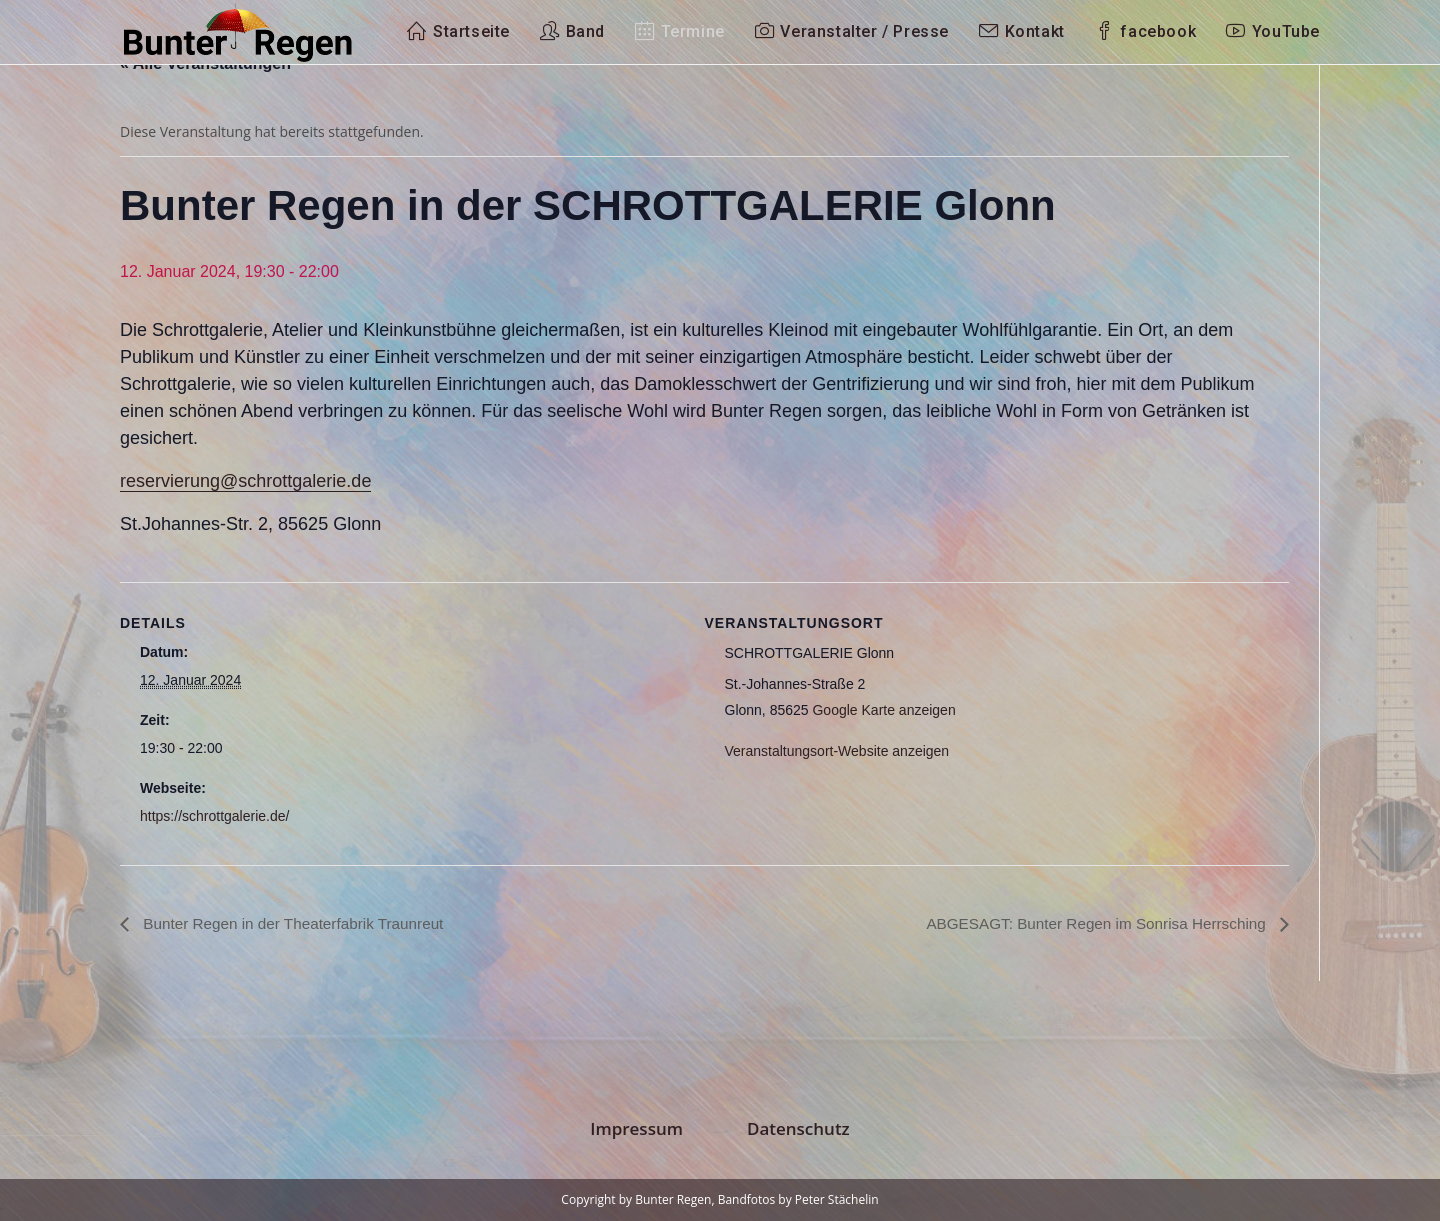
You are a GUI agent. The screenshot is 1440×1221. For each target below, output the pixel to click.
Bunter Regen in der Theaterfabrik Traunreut (298, 922)
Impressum (636, 1128)
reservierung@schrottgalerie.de (245, 481)
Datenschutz (798, 1128)
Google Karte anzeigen (883, 710)
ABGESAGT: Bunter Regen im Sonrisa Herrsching (1090, 922)
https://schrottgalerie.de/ (214, 816)
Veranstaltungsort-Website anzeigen (837, 751)
